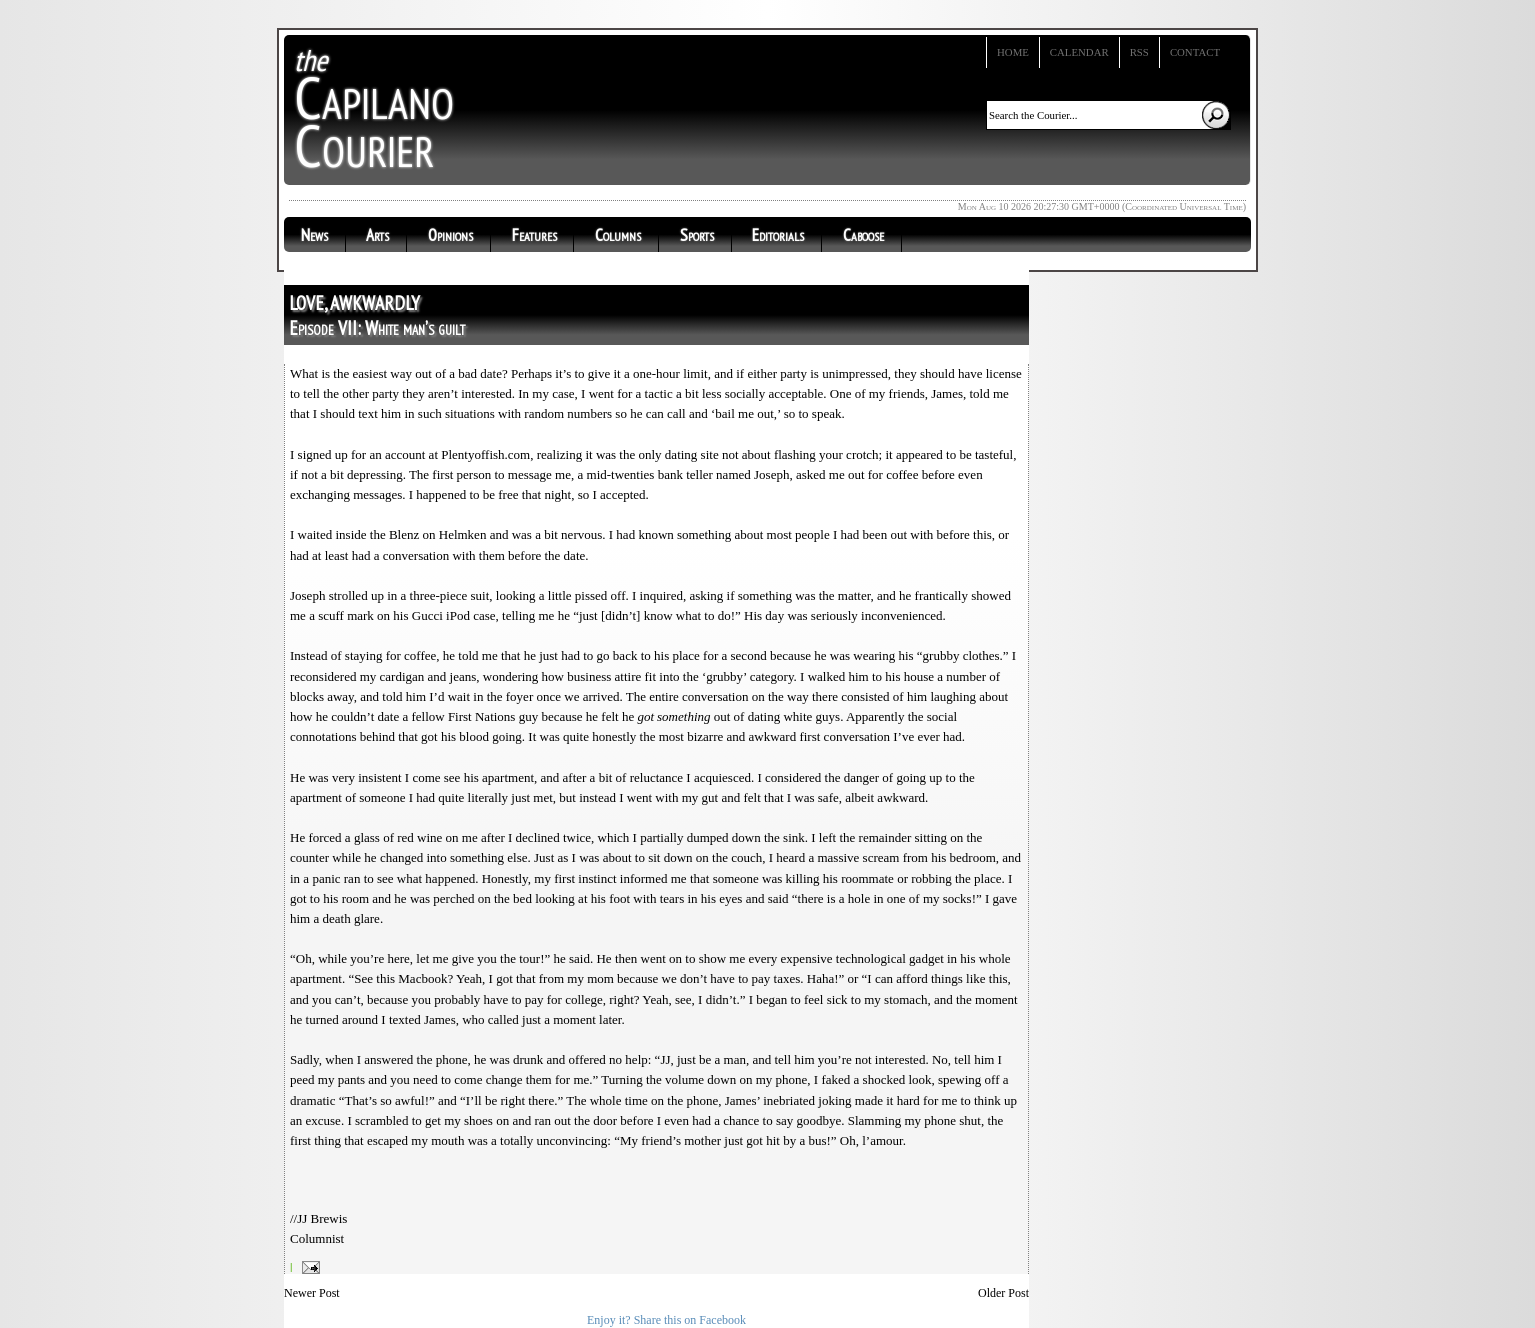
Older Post (1003, 1293)
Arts (377, 235)
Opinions (450, 235)
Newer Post (312, 1293)
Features (534, 235)
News (314, 235)
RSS (1139, 52)
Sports (697, 235)
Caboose (863, 235)
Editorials (778, 235)
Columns (618, 235)
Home (1013, 52)
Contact (1195, 52)
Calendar (1079, 52)
